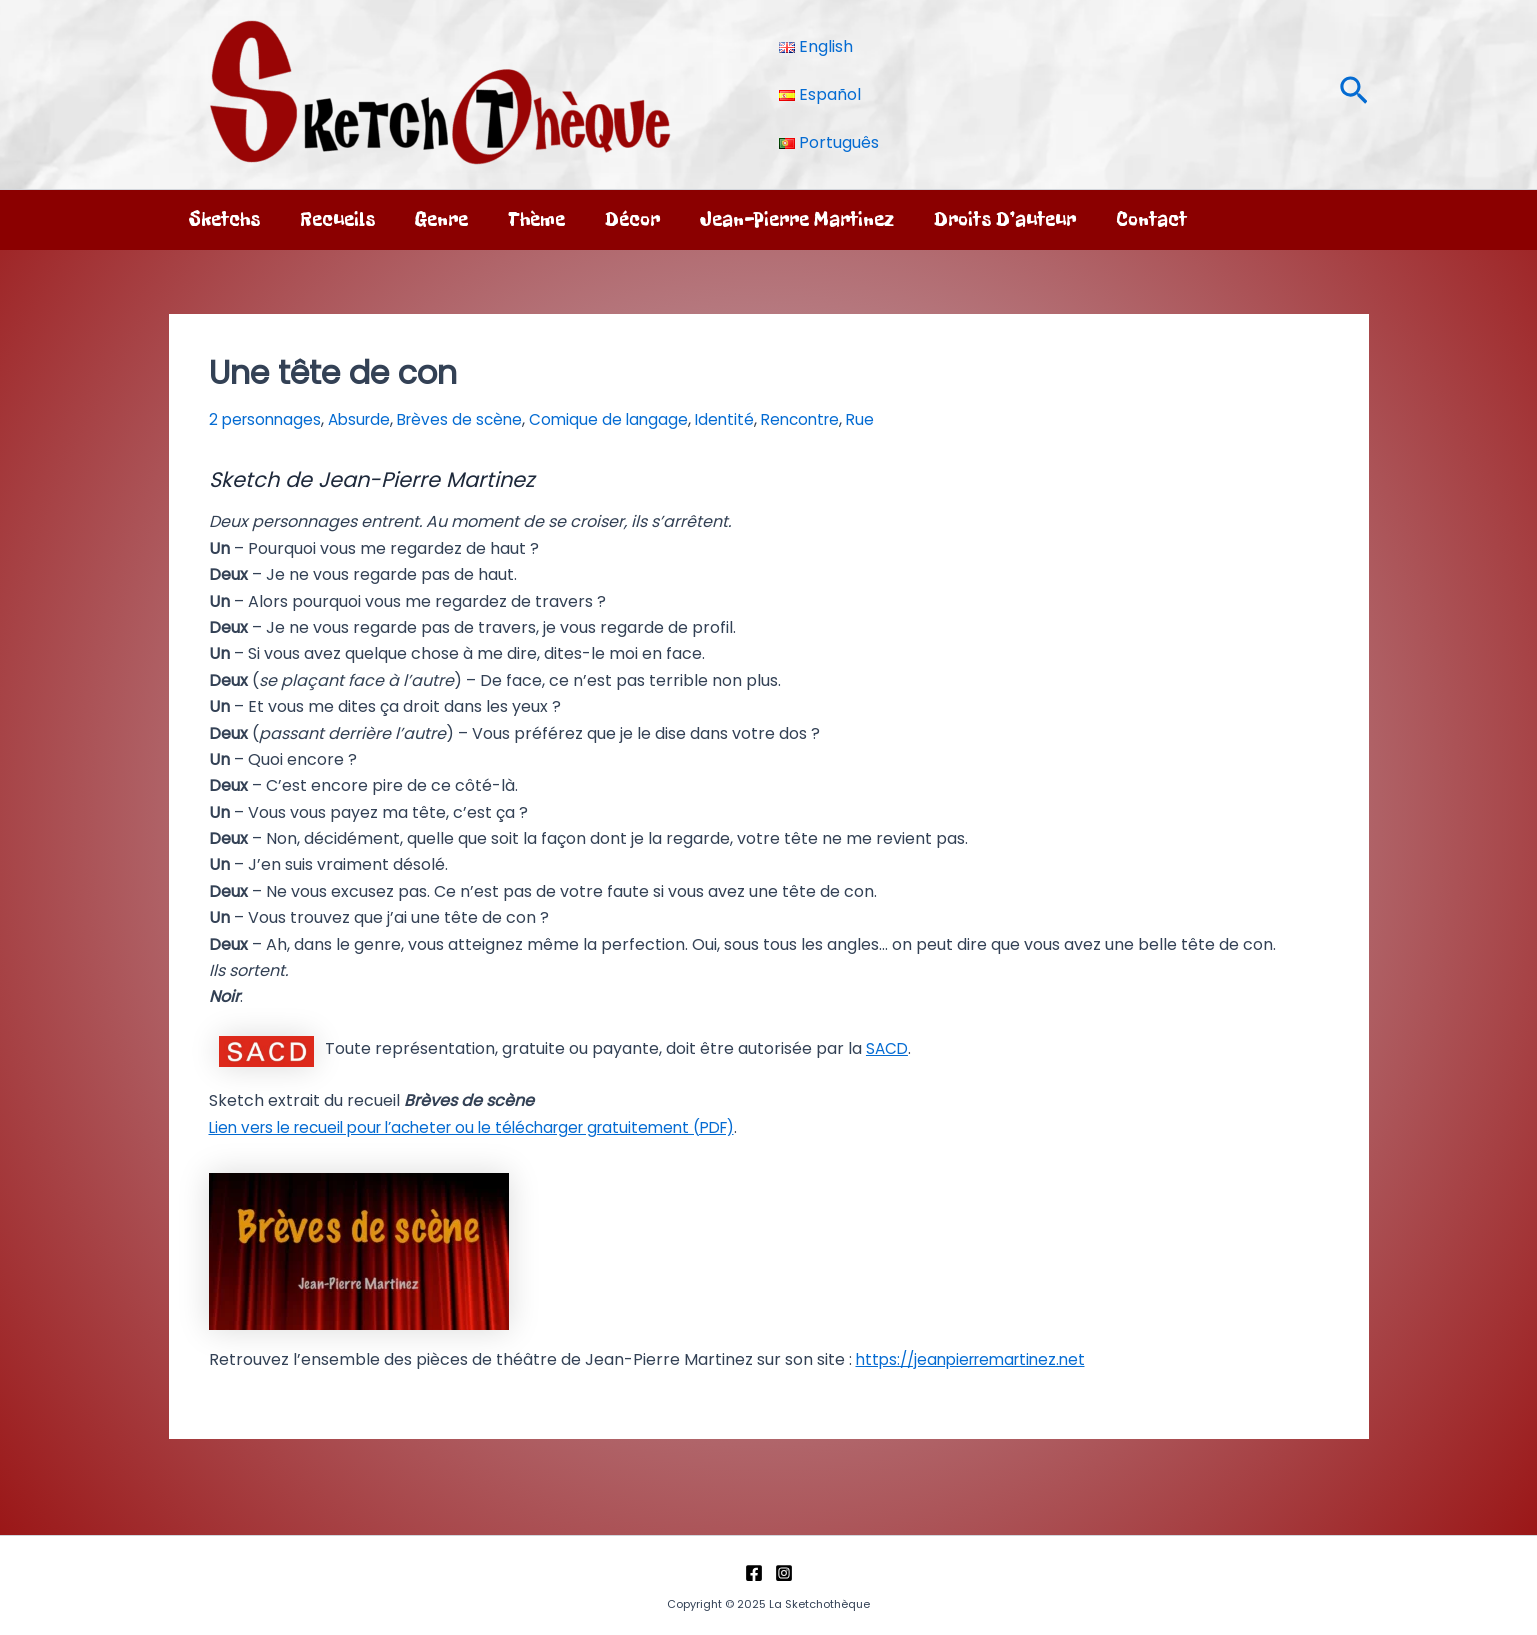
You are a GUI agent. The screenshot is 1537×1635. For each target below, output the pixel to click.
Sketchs (224, 219)
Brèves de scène (471, 419)
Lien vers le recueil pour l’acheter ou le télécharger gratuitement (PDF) (489, 1127)
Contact (1151, 219)
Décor (632, 219)
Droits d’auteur (1005, 219)
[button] (1354, 94)
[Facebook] (754, 1571)
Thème (536, 219)
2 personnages (267, 419)
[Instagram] (784, 1571)
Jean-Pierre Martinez (797, 219)
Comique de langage (624, 419)
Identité (742, 419)
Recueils (337, 219)
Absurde (366, 419)
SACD (888, 1048)
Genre (441, 219)
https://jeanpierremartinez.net (978, 1358)
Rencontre (822, 419)
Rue (885, 419)
